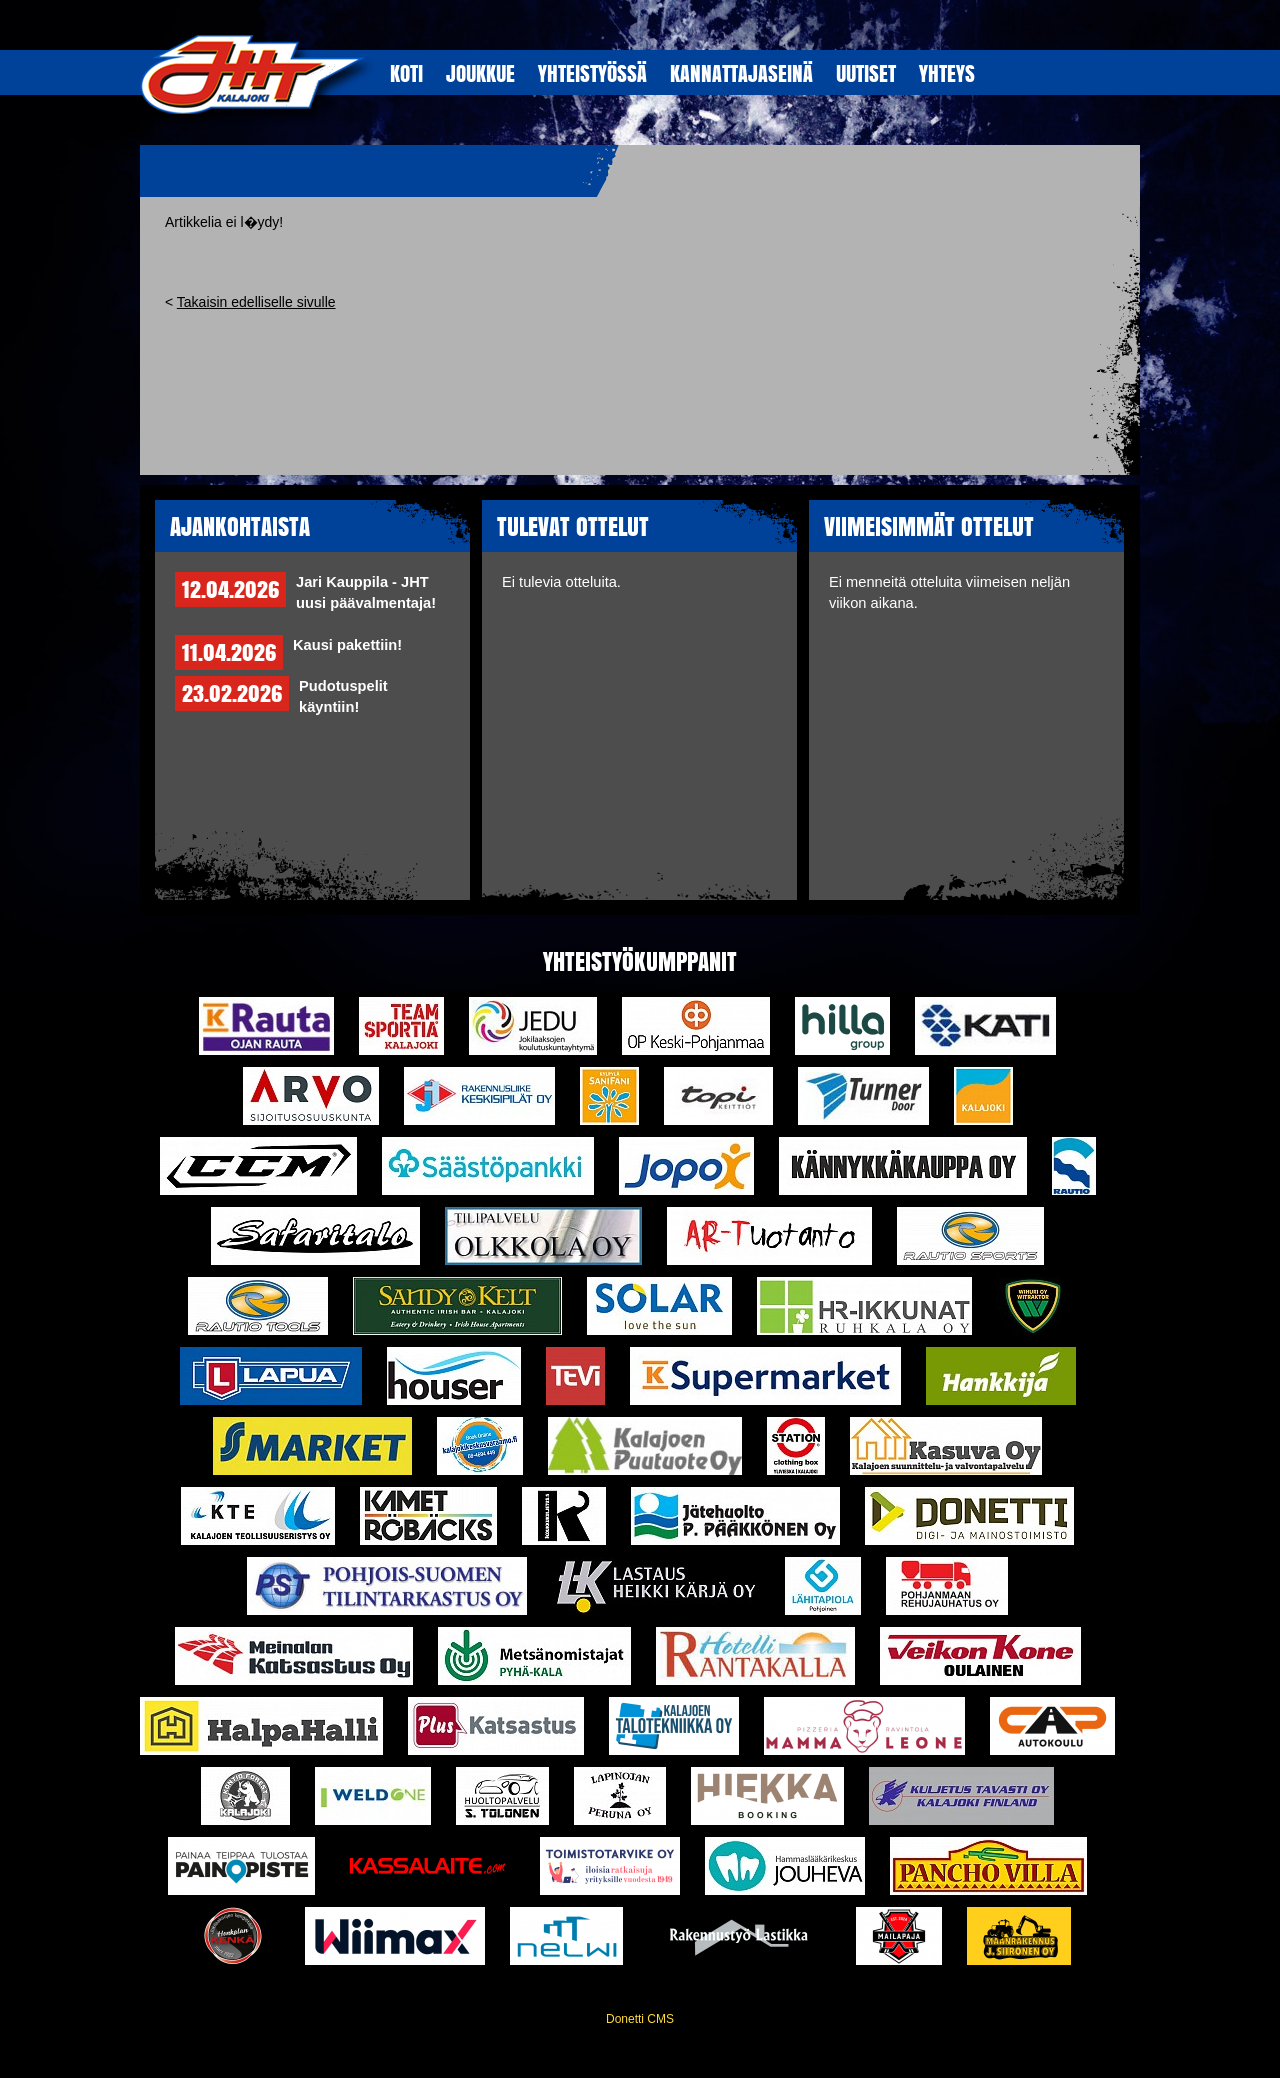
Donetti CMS (640, 2019)
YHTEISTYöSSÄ (592, 73)
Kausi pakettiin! (347, 645)
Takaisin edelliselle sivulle (256, 302)
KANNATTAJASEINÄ (741, 73)
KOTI (406, 73)
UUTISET (866, 73)
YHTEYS (947, 73)
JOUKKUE (480, 73)
